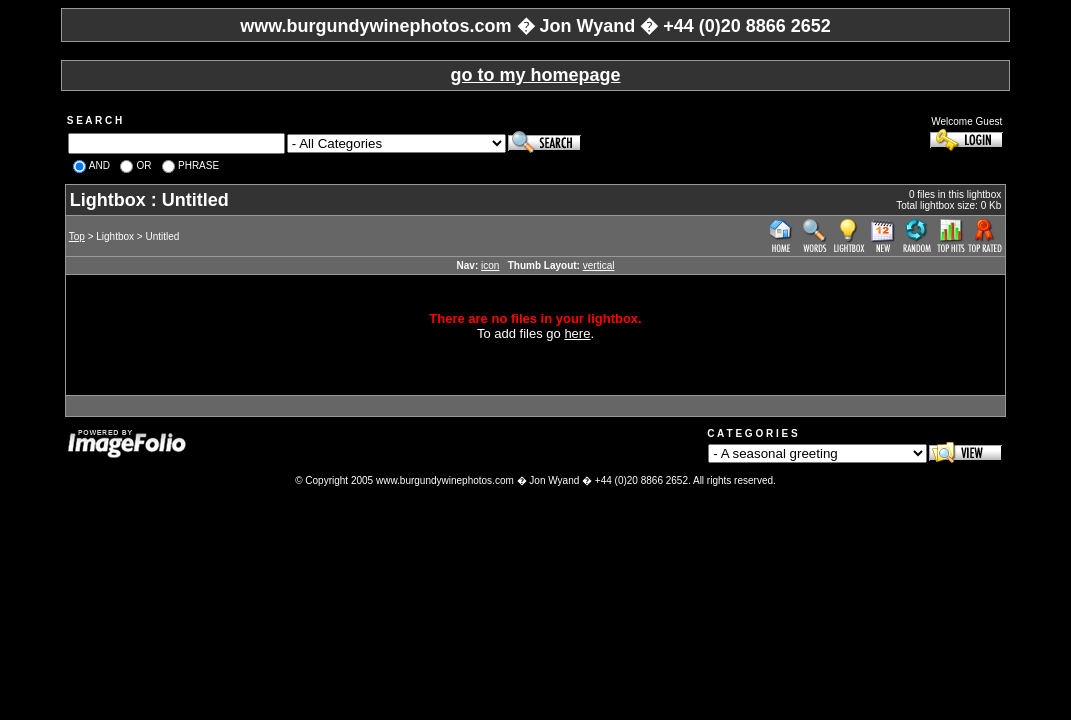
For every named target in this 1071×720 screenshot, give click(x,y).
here (577, 333)
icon (490, 265)
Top (77, 236)
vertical (599, 265)
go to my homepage (535, 75)
